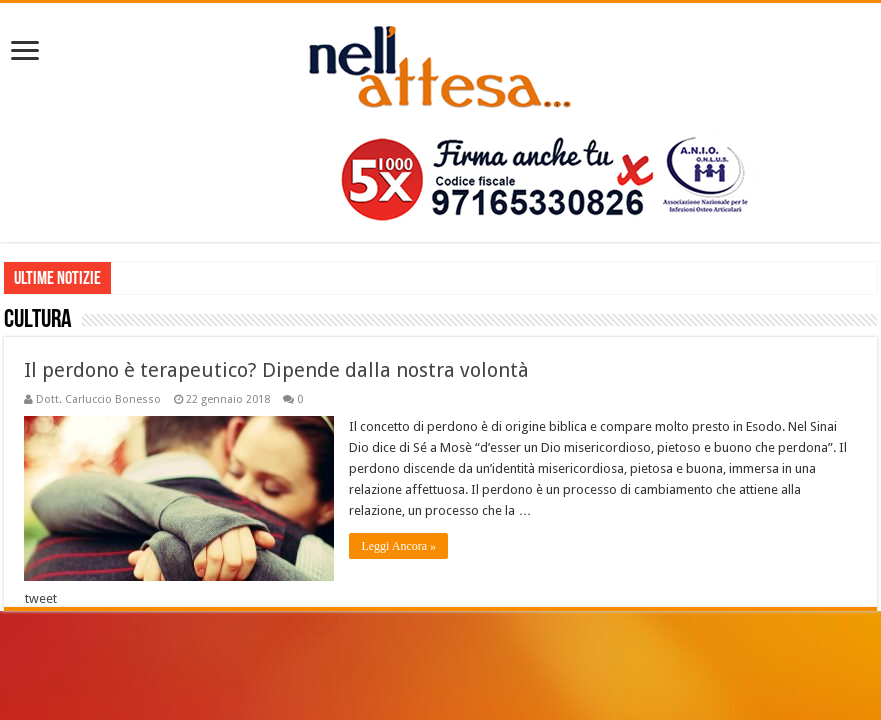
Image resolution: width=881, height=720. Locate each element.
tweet (41, 598)
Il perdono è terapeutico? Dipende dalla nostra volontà (276, 370)
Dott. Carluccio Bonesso (98, 399)
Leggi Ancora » (398, 546)
